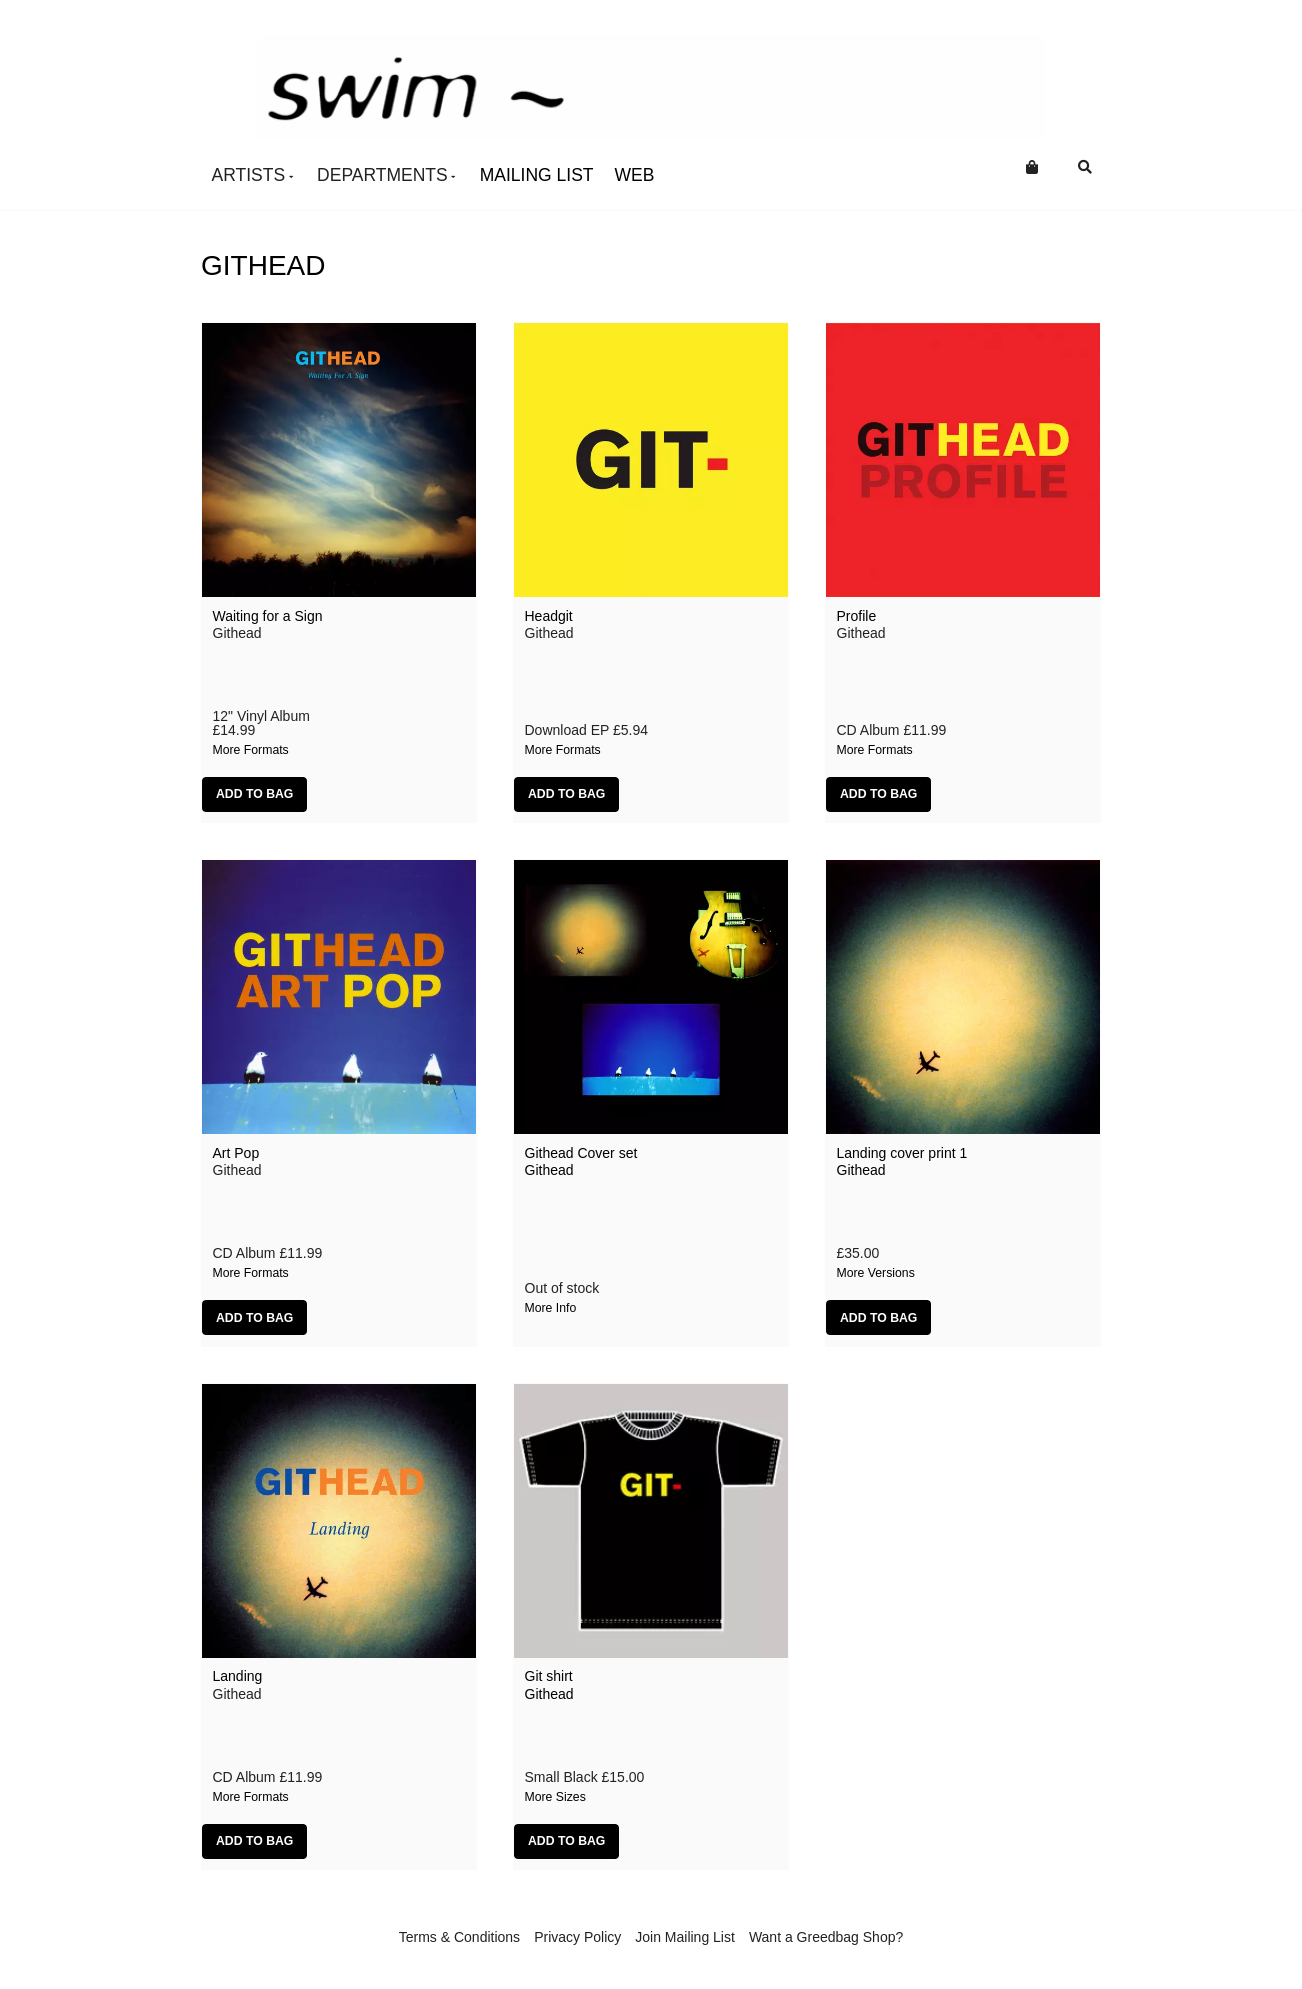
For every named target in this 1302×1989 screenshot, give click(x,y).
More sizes (555, 1797)
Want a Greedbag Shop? (826, 1937)
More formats (251, 750)
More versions (876, 1273)
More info (551, 1308)
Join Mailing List (685, 1937)
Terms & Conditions (459, 1937)
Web (635, 175)
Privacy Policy (577, 1937)
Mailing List (537, 175)
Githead (549, 1170)
